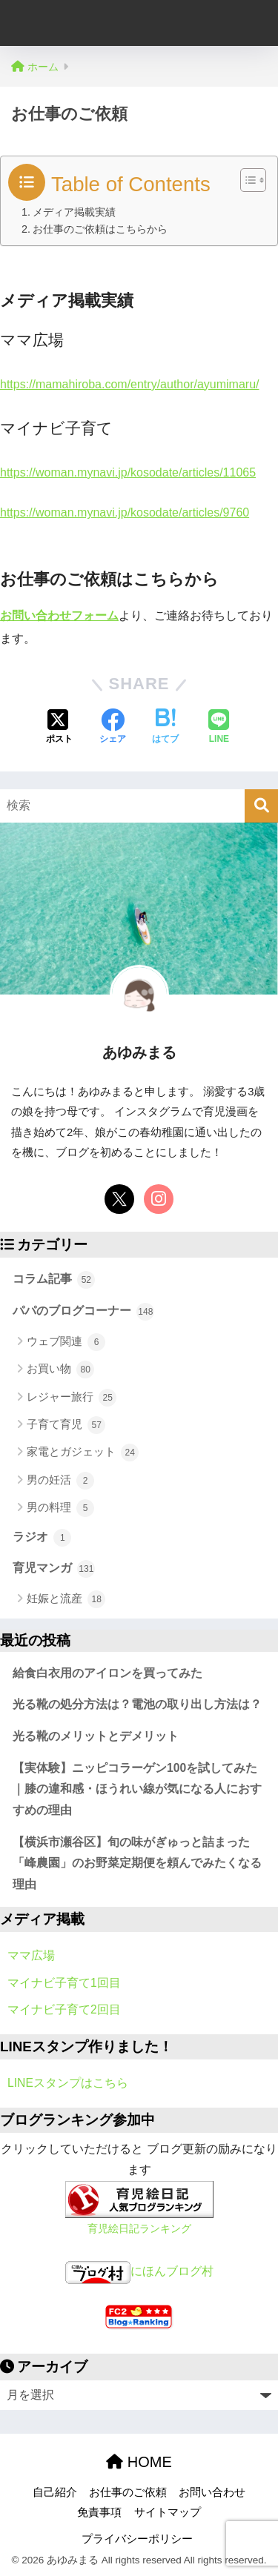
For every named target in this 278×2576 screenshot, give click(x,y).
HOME (139, 2462)
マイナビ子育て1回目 (64, 1982)
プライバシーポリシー (137, 2539)
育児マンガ (54, 1569)
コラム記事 (54, 1280)
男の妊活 (60, 1481)
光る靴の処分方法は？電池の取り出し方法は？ (137, 1704)
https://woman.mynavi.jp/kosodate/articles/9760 (124, 512)
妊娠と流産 (66, 1599)
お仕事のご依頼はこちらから (100, 229)
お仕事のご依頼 (128, 2492)
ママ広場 (31, 1955)
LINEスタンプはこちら (67, 2083)
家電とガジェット (83, 1452)
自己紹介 (55, 2492)
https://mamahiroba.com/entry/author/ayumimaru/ (129, 384)
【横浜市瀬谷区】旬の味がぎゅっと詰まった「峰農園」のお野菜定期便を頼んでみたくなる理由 (137, 1863)
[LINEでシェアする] (218, 728)
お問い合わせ (212, 2492)
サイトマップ (167, 2512)
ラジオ (42, 1538)
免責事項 (99, 2512)
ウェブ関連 (66, 1342)
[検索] (261, 806)
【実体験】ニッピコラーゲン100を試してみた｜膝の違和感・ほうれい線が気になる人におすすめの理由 (137, 1789)
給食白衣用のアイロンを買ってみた (107, 1673)
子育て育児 (66, 1425)
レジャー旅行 (71, 1398)
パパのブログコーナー (83, 1312)
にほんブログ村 (139, 2271)
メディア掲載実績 (74, 212)
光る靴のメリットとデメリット (96, 1736)
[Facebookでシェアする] (112, 728)
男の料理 (60, 1508)
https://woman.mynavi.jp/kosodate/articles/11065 (128, 472)
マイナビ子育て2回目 (64, 2009)
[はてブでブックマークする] (165, 728)
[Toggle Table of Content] (245, 180)
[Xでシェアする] (59, 728)
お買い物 (60, 1369)
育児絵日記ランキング (139, 2228)
